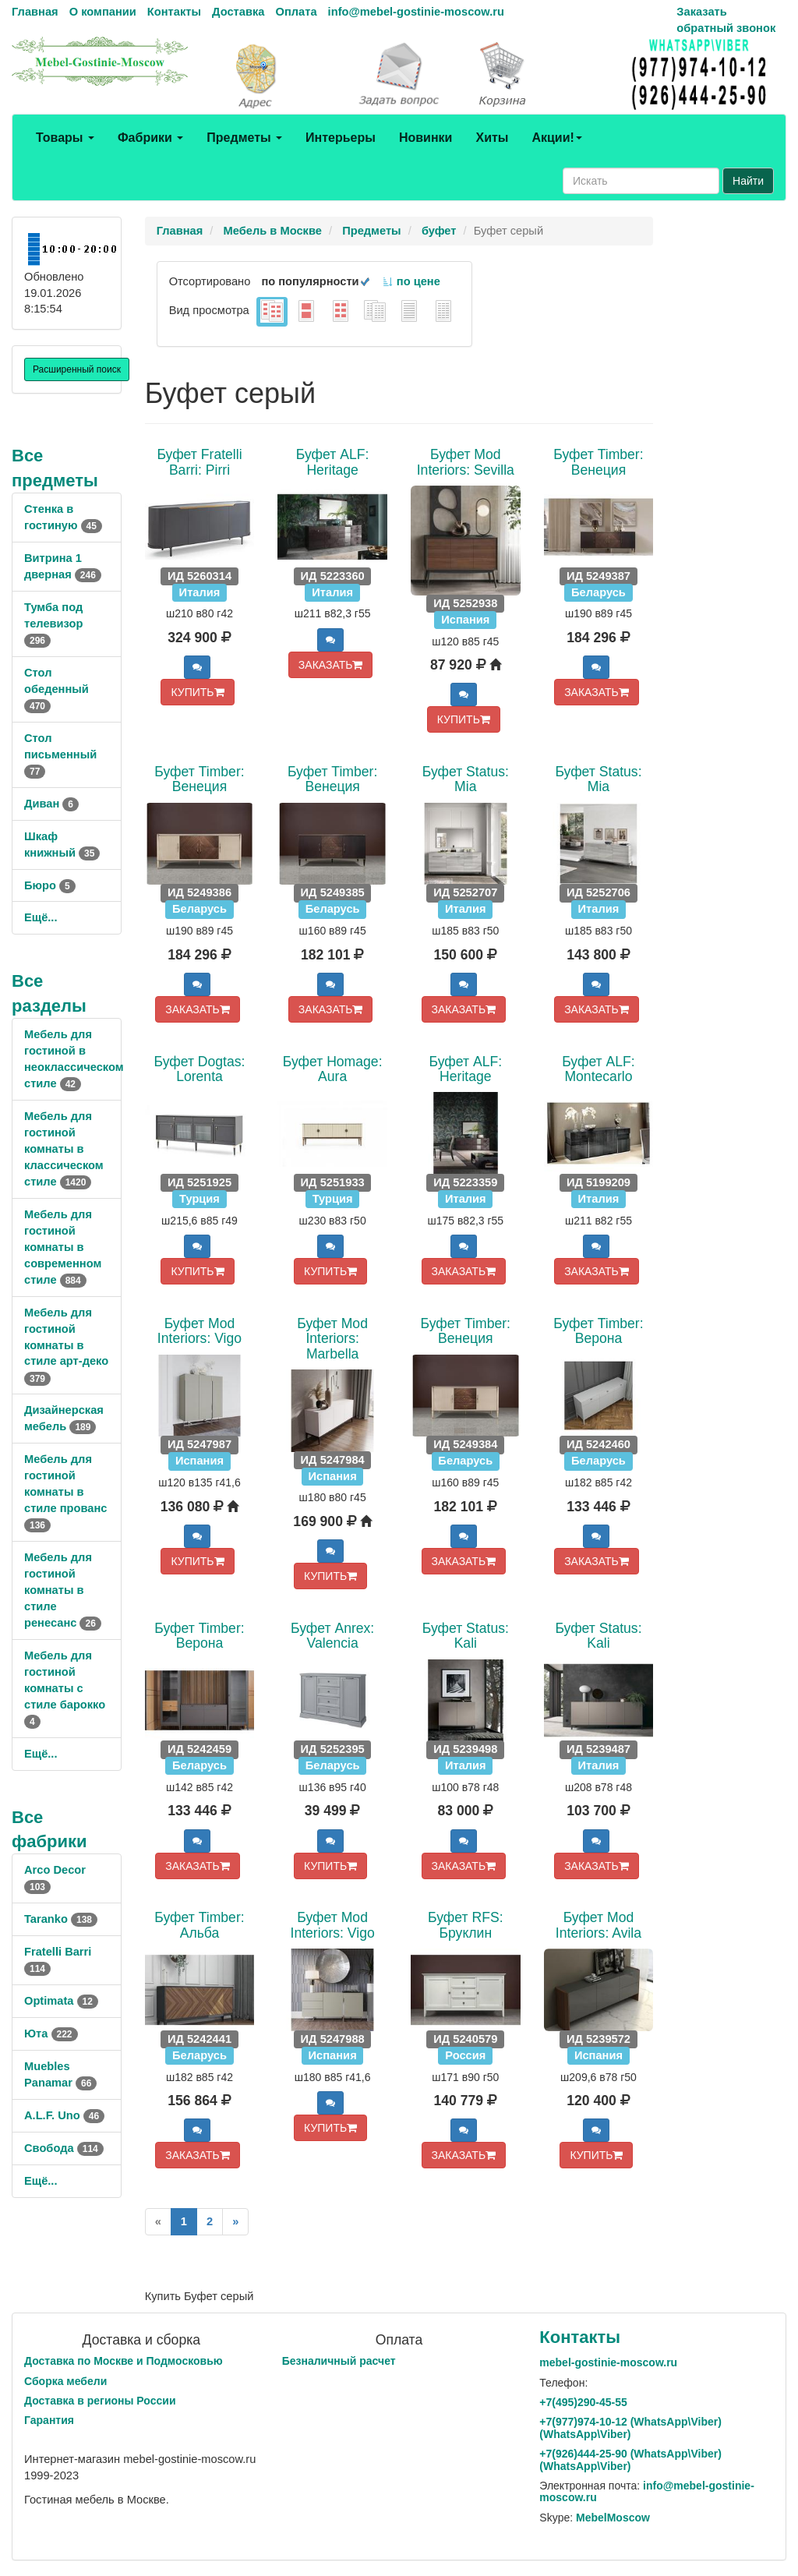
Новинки (426, 137)
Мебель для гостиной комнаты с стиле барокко (64, 1688)
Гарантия (49, 2420)
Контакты (174, 11)
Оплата (295, 11)
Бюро (50, 885)
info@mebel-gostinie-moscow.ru (416, 11)
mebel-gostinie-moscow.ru (608, 2362)
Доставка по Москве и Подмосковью (123, 2361)
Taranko (60, 1919)
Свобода (64, 2148)
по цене (411, 281)
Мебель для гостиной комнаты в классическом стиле (64, 1149)
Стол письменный (60, 754)
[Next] (235, 2221)
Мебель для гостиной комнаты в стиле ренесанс (62, 1590)
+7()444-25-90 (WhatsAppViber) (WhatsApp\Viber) (630, 2459)
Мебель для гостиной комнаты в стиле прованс (65, 1492)
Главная (35, 11)
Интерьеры (340, 137)
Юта (51, 2033)
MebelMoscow (613, 2517)
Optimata (61, 2001)
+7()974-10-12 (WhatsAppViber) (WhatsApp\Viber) (630, 2427)
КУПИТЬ (197, 692)
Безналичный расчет (339, 2361)
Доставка (238, 11)
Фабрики (150, 137)
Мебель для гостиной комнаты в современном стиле (62, 1247)
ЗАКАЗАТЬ (330, 665)
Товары (65, 137)
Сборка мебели (65, 2381)
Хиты (491, 137)
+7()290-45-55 (583, 2402)
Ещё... (41, 917)
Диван (51, 803)
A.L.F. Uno (64, 2115)
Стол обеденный (56, 689)
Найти (748, 181)
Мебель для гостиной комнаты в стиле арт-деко (66, 1345)
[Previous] (158, 2221)
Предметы (244, 137)
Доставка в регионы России (100, 2400)
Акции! (556, 137)
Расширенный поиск (77, 369)
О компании (102, 11)
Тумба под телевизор (53, 623)
